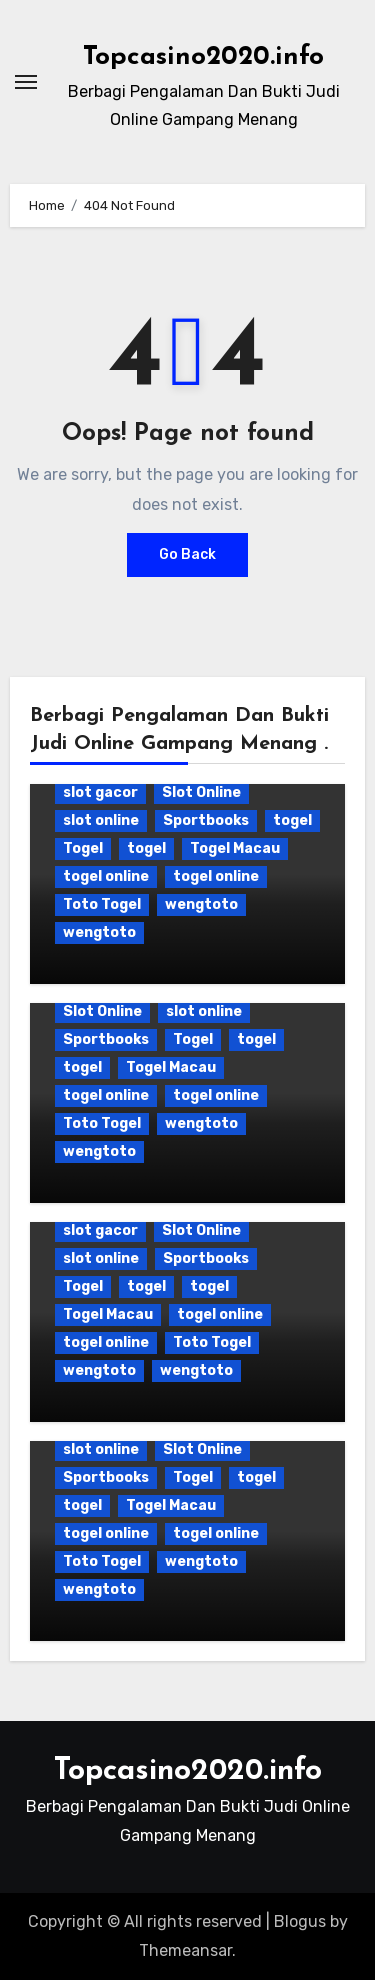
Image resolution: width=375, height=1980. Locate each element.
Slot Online (201, 792)
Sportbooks (206, 820)
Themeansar (185, 1950)
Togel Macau (235, 848)
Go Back (187, 554)
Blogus (300, 1921)
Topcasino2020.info (203, 57)
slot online (101, 820)
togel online (106, 876)
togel (292, 820)
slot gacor (100, 792)
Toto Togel (102, 904)
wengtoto (201, 904)
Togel (83, 848)
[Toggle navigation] (26, 82)
